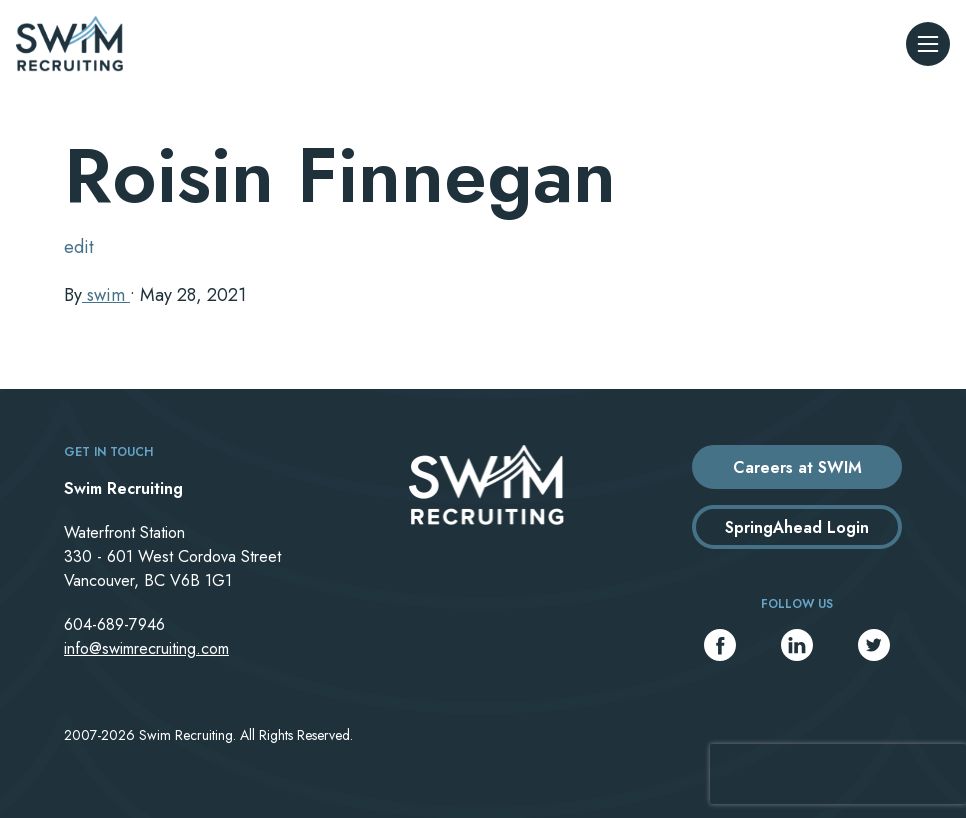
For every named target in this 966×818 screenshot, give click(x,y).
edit (79, 247)
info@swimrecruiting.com (146, 648)
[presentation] (838, 774)
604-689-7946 (114, 624)
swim (106, 295)
